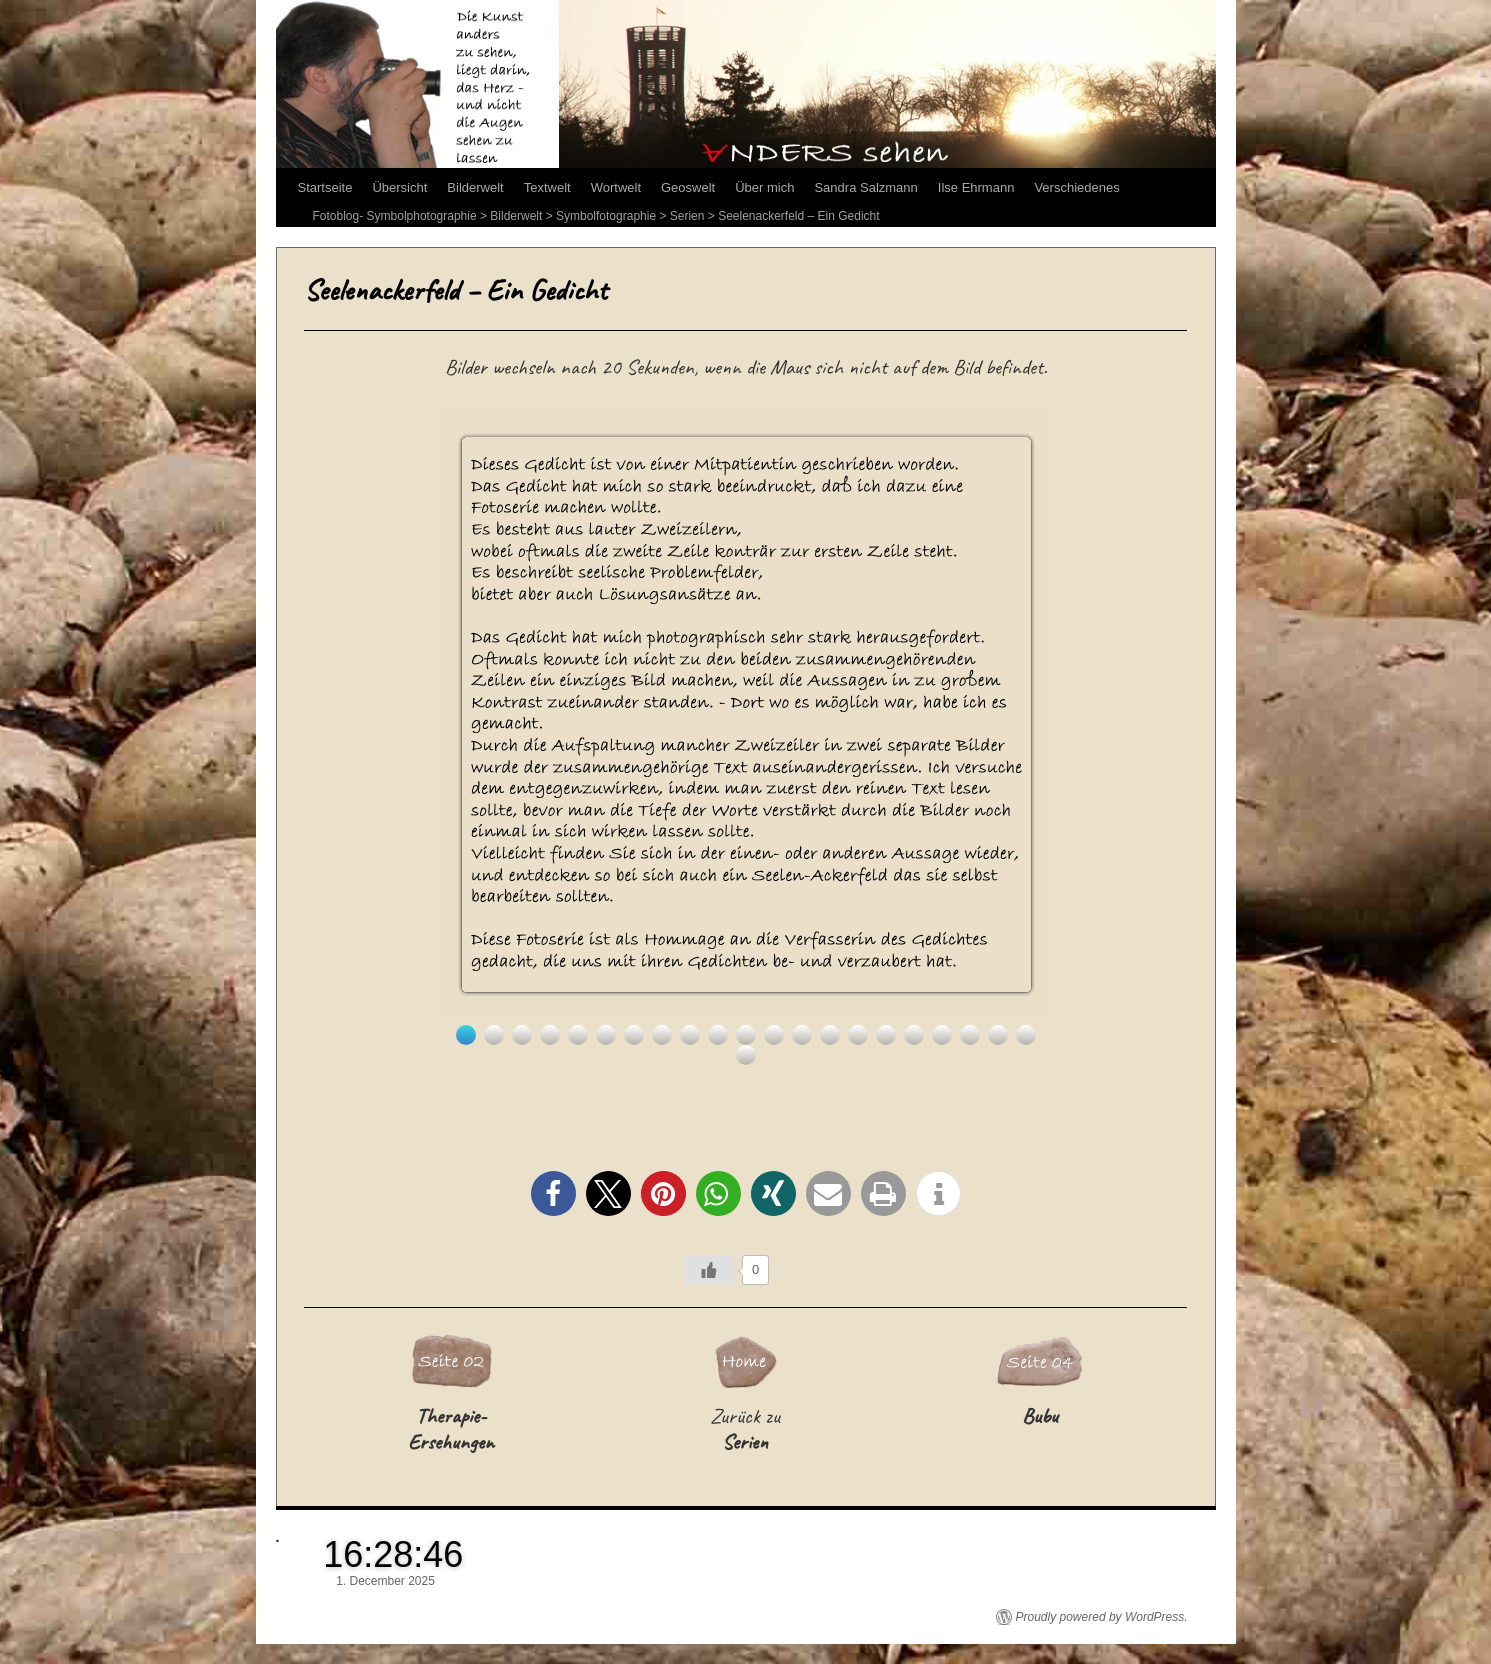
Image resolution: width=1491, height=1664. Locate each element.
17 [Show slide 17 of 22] (914, 1035)
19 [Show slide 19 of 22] (970, 1035)
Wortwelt (616, 187)
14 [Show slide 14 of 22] (830, 1035)
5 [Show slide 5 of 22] (578, 1035)
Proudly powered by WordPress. (1102, 1617)
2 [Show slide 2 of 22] (494, 1035)
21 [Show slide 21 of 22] (1026, 1035)
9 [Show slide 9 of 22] (690, 1035)
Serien (687, 216)
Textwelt (547, 187)
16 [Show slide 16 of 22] (886, 1035)
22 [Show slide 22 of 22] (746, 1055)
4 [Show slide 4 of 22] (550, 1035)
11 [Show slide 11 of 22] (746, 1035)
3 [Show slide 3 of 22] (522, 1035)
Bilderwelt (475, 187)
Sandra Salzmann (865, 187)
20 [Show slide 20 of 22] (998, 1035)
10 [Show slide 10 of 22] (718, 1035)
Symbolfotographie (606, 216)
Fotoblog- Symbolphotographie (395, 216)
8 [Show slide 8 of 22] (662, 1035)
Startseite (325, 187)
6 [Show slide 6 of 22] (606, 1035)
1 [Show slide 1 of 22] (466, 1035)
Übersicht (399, 187)
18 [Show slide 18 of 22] (942, 1035)
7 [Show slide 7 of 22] (634, 1035)
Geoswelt (688, 187)
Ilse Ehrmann (976, 187)
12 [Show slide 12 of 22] (774, 1035)
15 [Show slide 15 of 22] (858, 1035)
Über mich (764, 187)
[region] (746, 735)
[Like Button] (709, 1270)
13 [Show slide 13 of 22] (802, 1035)
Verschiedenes (1076, 187)
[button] (553, 1193)
